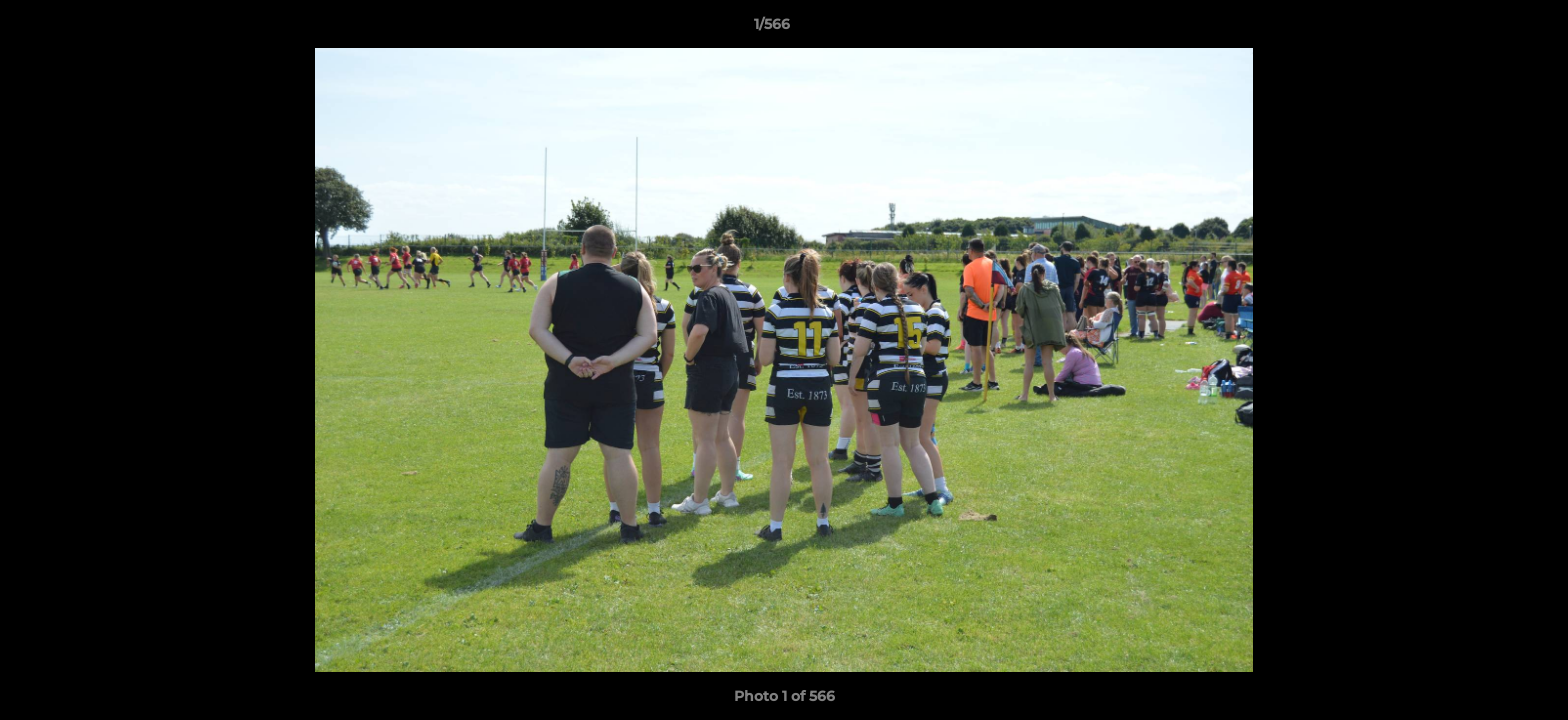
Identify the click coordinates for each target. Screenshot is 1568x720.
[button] (1484, 29)
